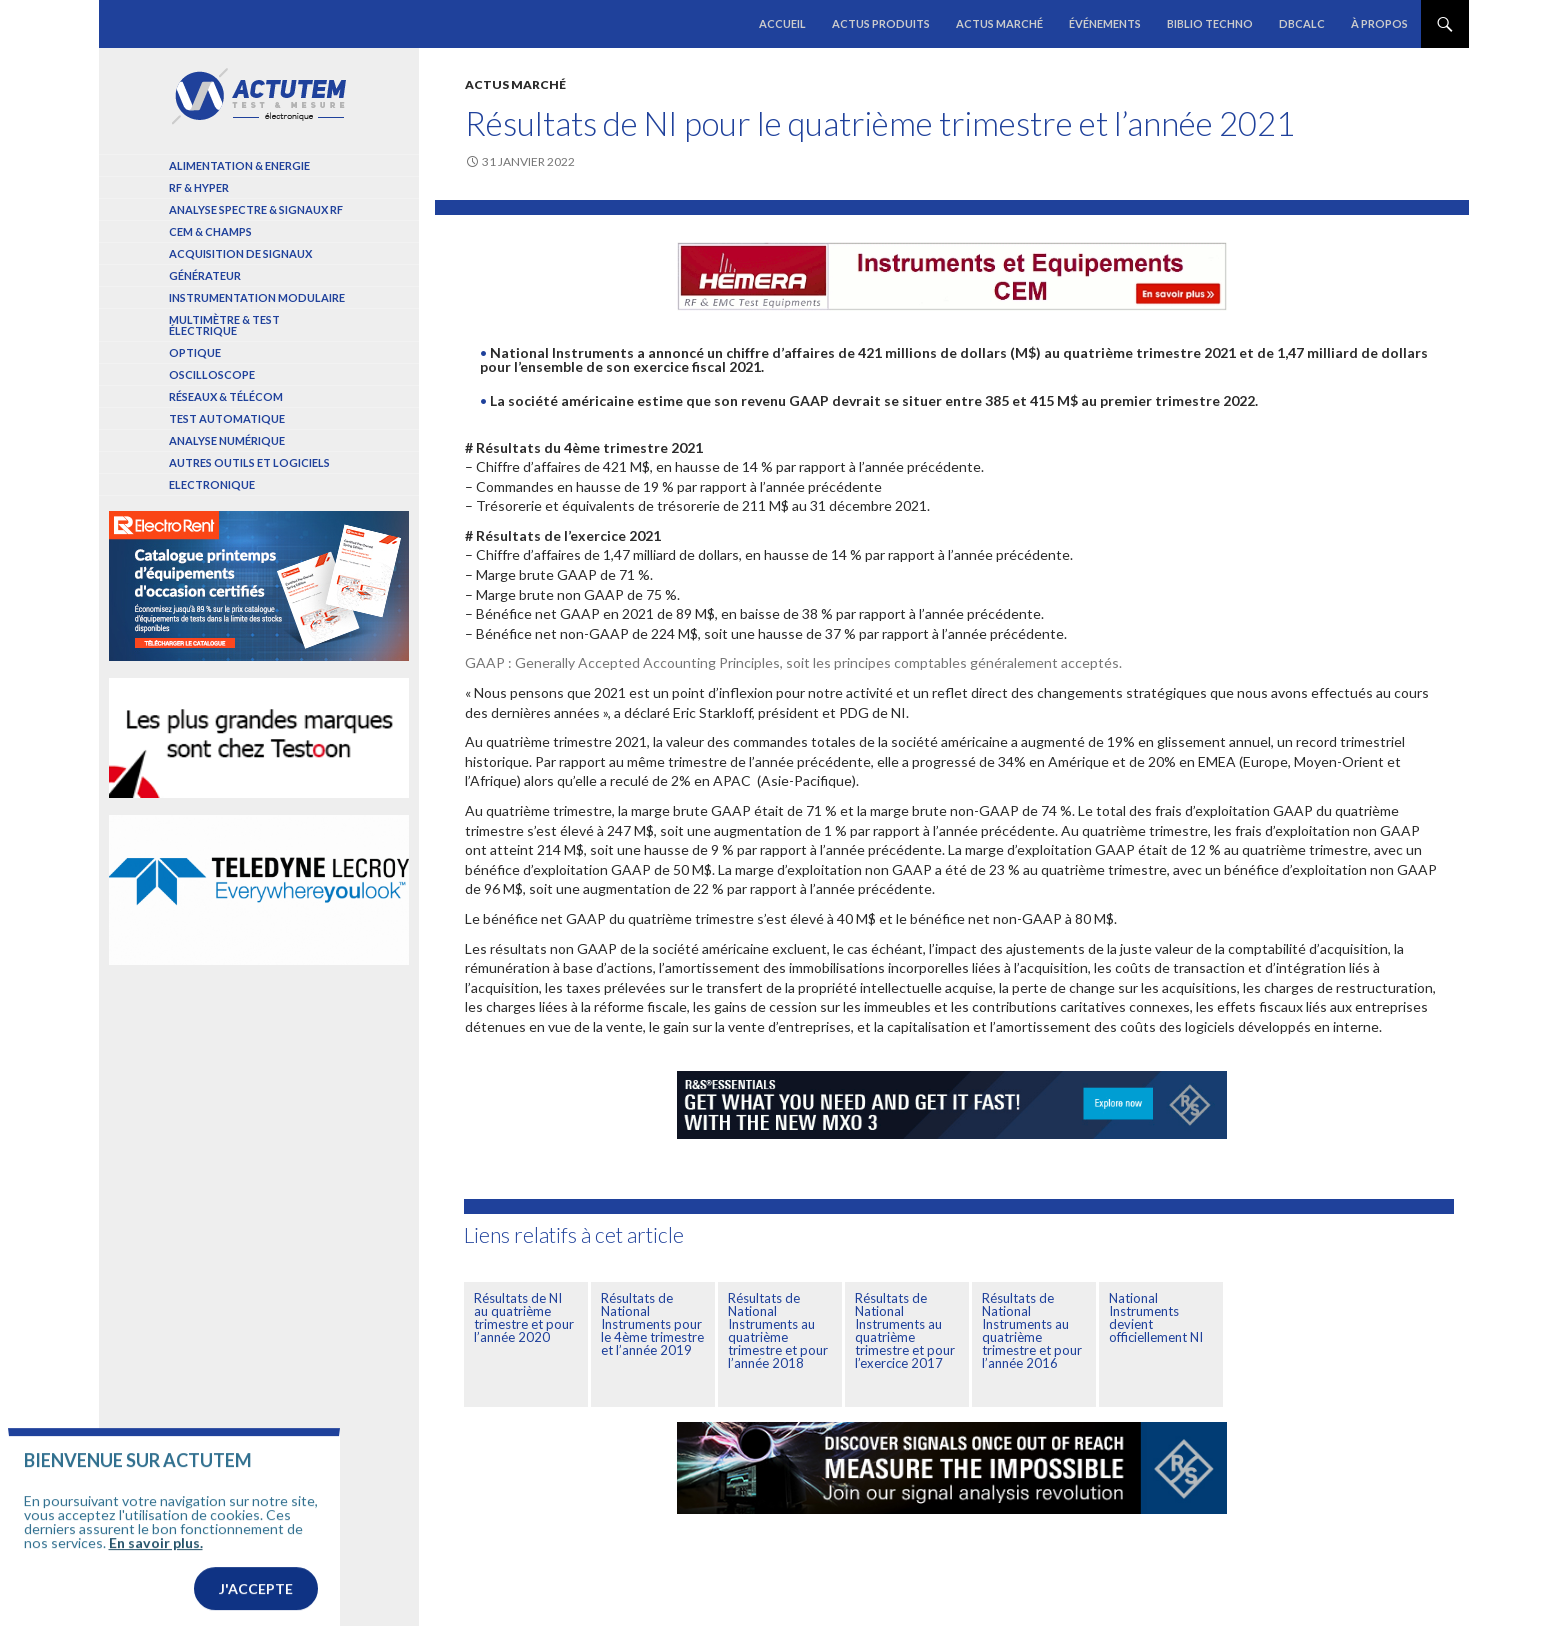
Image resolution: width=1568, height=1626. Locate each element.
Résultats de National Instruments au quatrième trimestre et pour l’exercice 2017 (905, 1330)
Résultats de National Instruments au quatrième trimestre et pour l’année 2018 (778, 1330)
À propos (1379, 23)
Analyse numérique (227, 440)
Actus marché (999, 23)
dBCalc (1302, 23)
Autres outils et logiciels (249, 462)
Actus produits (881, 23)
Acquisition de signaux (240, 253)
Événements (1105, 23)
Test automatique (227, 418)
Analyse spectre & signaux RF (256, 209)
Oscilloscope (212, 374)
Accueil (782, 23)
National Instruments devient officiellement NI (1156, 1317)
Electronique (212, 484)
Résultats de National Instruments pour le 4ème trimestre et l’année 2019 (652, 1324)
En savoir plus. (156, 1573)
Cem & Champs (210, 231)
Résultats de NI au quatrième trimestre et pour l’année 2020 (524, 1317)
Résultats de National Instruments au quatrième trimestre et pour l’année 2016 (1032, 1330)
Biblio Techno (1210, 23)
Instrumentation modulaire (257, 297)
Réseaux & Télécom (226, 396)
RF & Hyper (199, 187)
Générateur (205, 275)
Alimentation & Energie (239, 165)
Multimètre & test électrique (224, 325)
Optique (195, 352)
